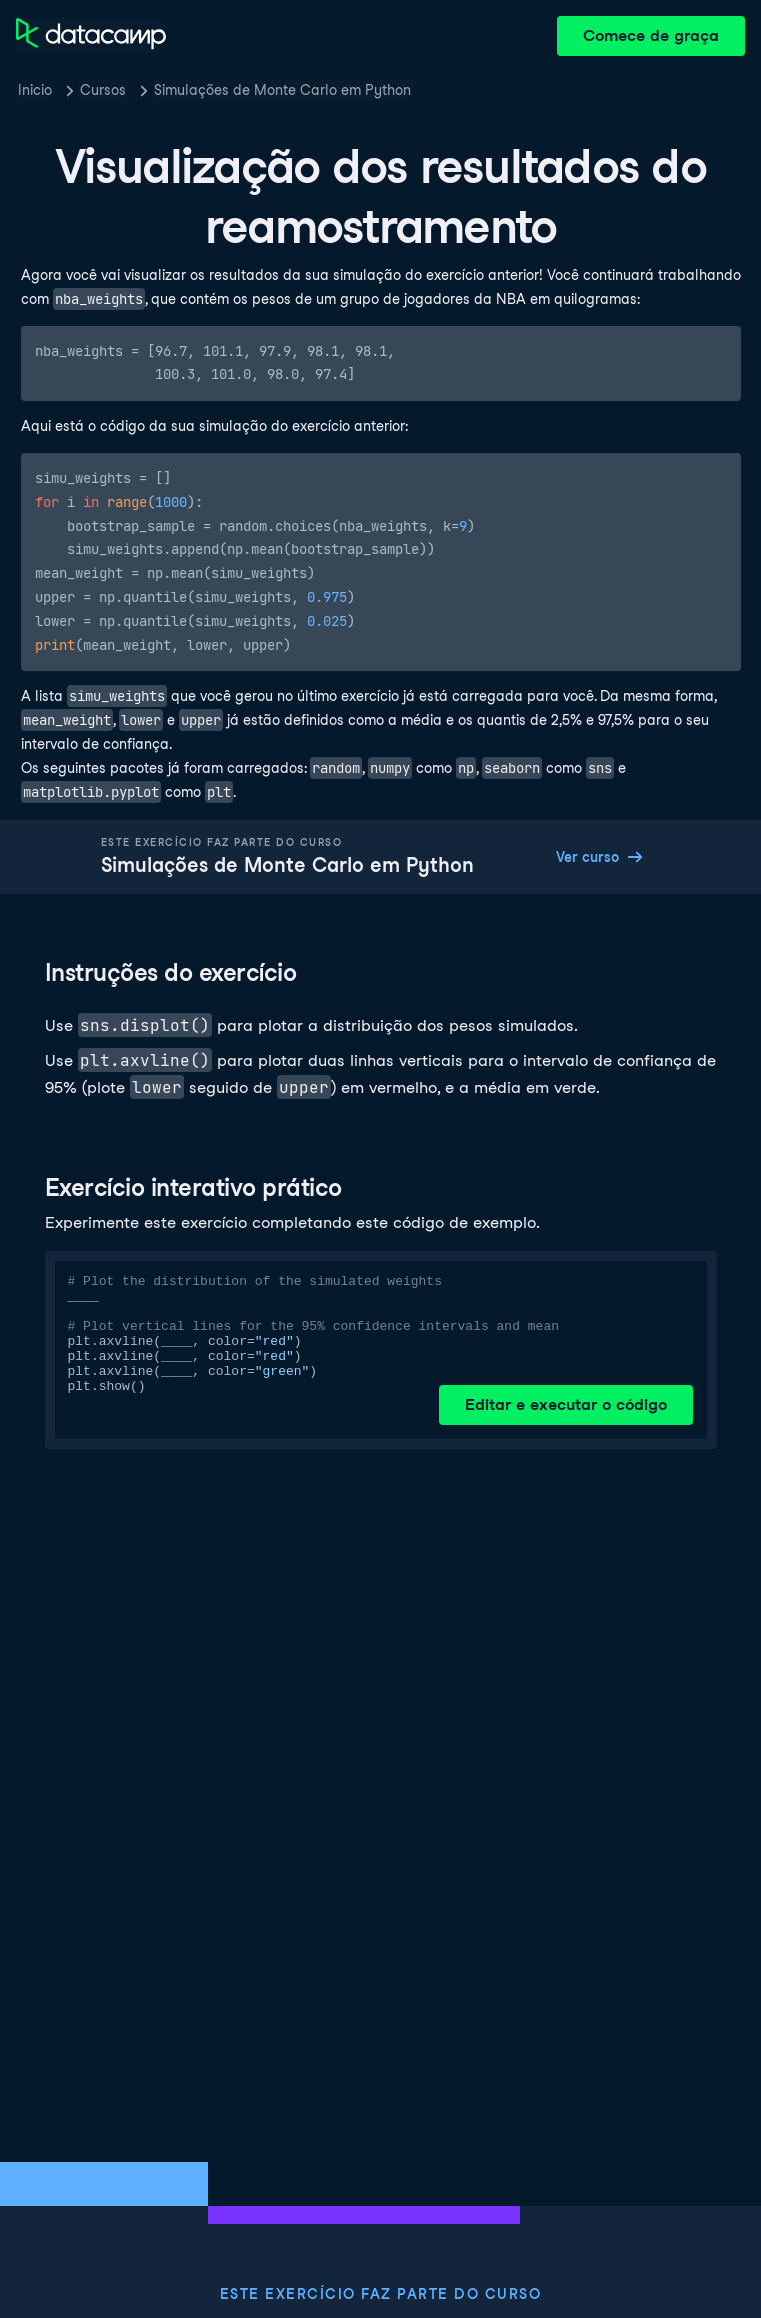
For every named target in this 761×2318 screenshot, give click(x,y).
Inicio (35, 90)
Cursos (103, 90)
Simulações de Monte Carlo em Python (282, 90)
